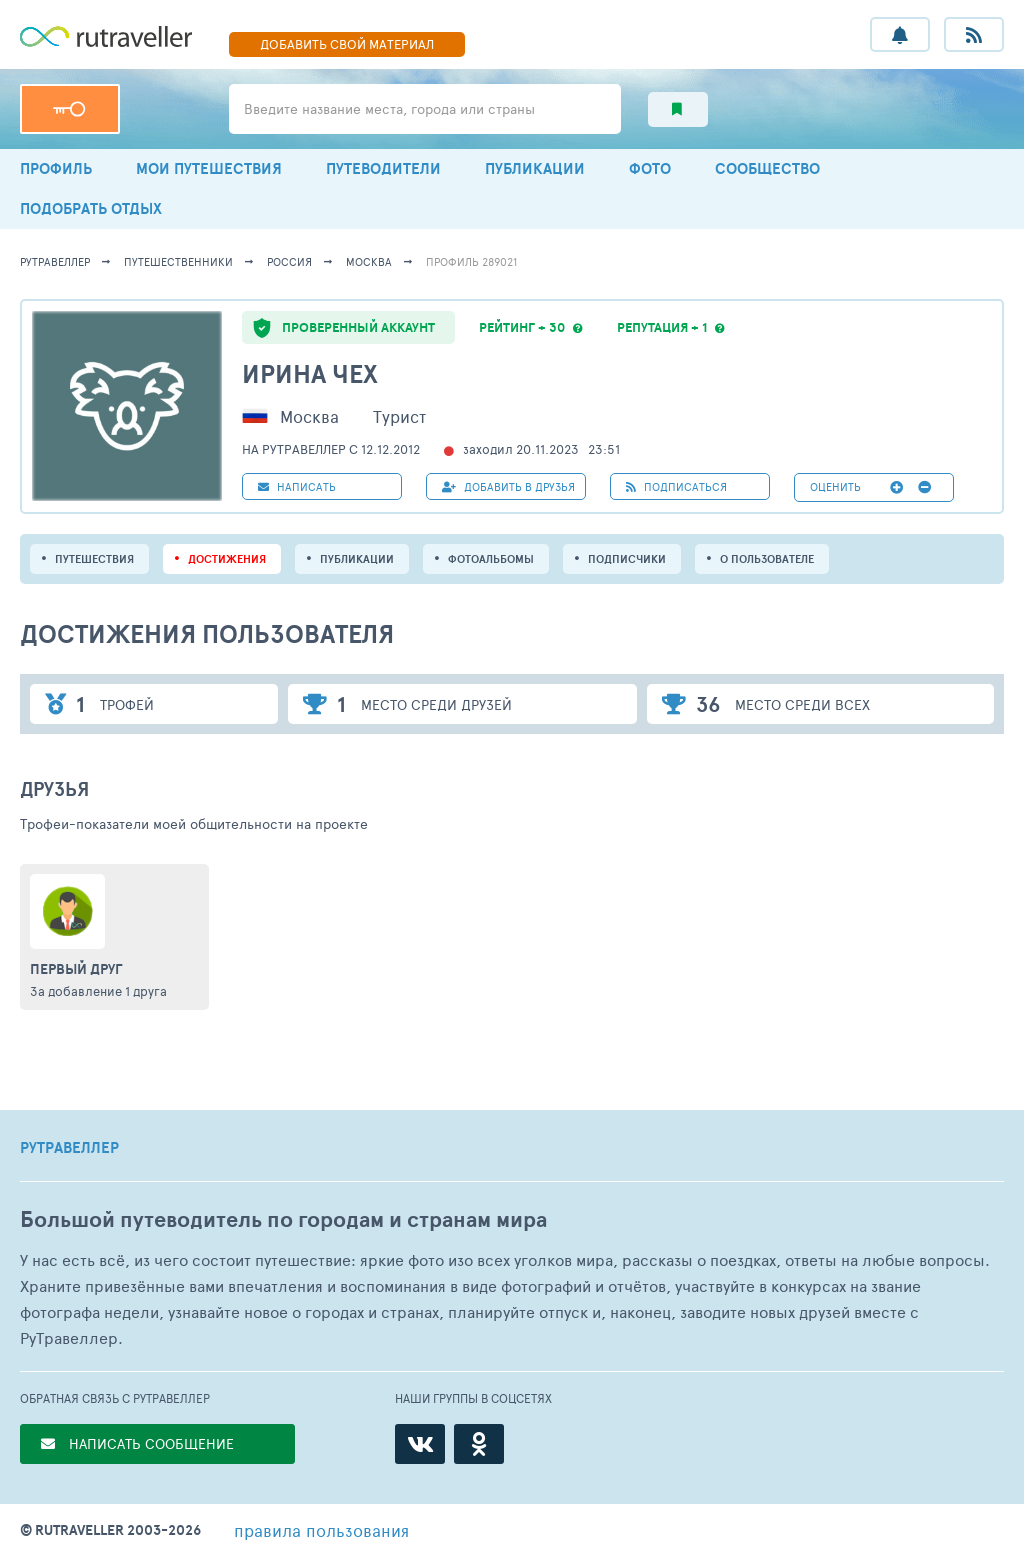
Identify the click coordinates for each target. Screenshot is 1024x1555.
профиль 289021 (471, 261)
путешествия (94, 559)
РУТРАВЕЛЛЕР (69, 1148)
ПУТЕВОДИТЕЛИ (383, 168)
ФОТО (650, 168)
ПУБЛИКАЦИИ (535, 168)
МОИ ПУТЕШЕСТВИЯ (209, 168)
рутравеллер (55, 261)
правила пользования (321, 1530)
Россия (289, 261)
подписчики (627, 559)
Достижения (227, 559)
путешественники (178, 261)
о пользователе (767, 559)
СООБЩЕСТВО (767, 168)
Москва (369, 261)
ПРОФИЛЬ (56, 168)
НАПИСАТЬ (297, 486)
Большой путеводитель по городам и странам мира (283, 1219)
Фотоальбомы (491, 559)
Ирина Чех (310, 373)
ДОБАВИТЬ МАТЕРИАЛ (347, 44)
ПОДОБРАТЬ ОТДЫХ (91, 208)
